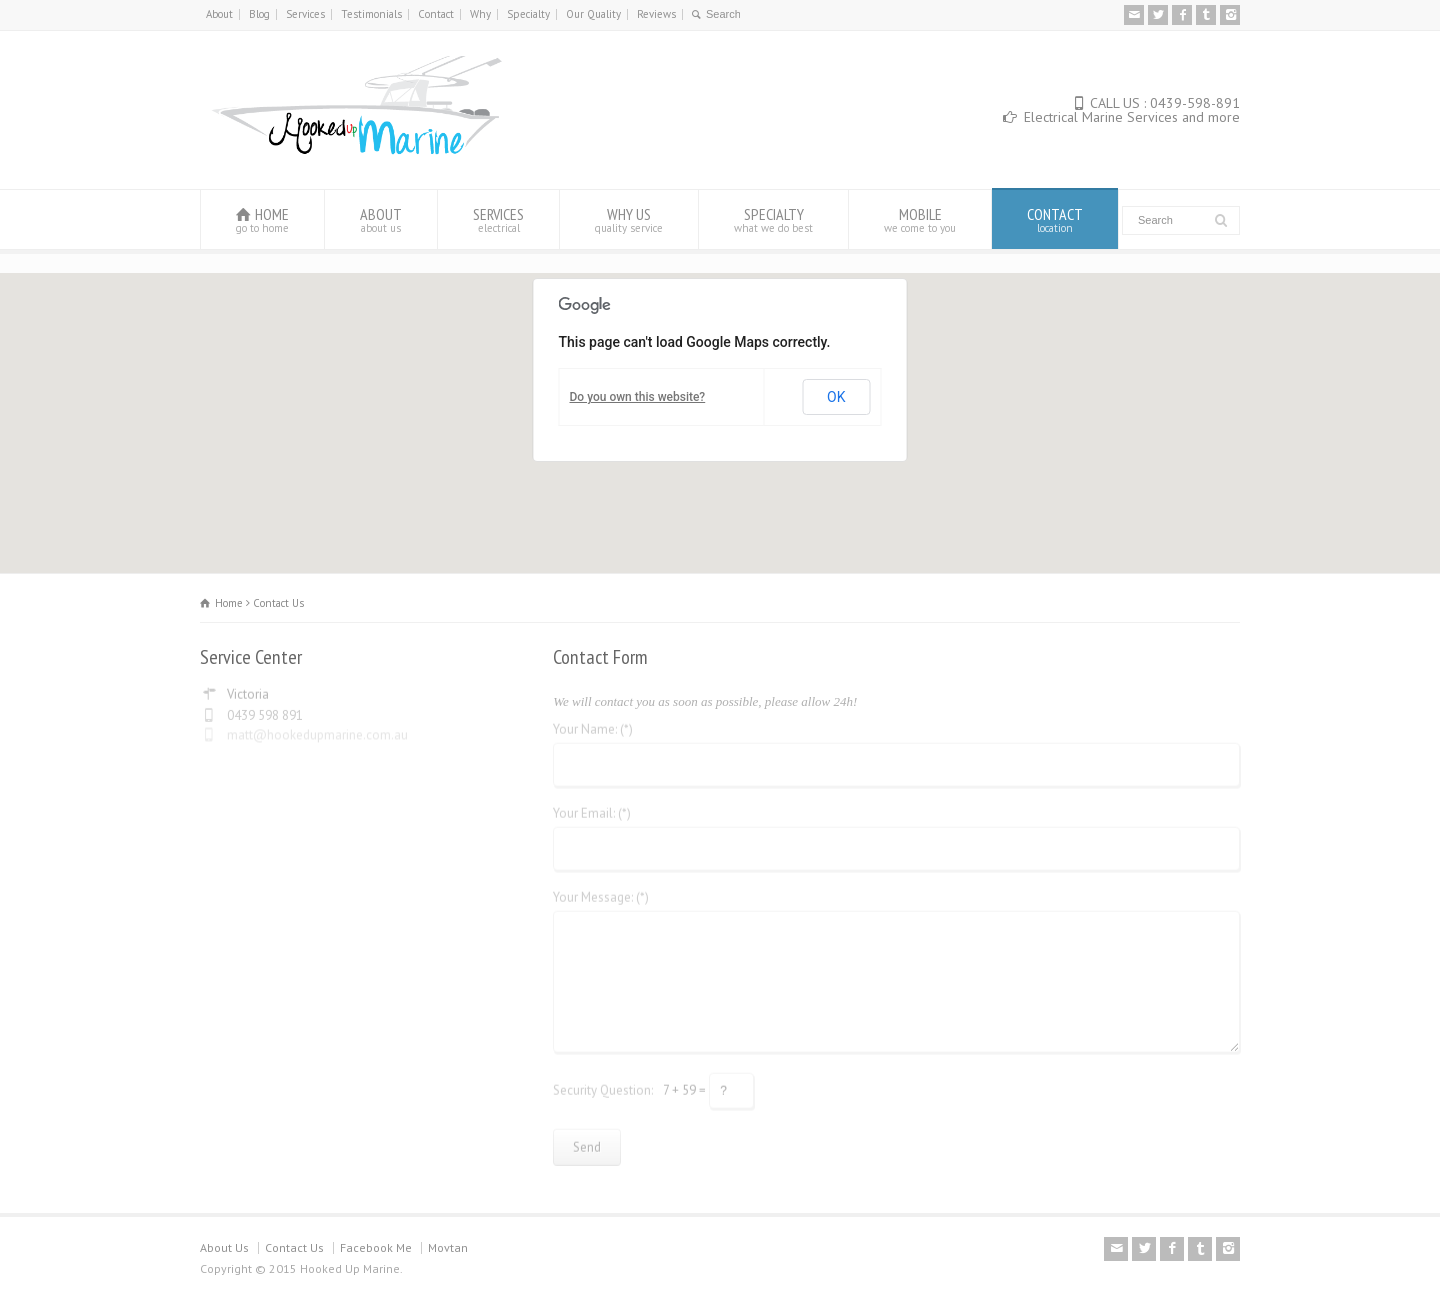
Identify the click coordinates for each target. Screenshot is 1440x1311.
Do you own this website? (638, 397)
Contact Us (294, 1247)
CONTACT (1055, 219)
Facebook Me (376, 1247)
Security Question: (603, 1083)
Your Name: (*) (593, 723)
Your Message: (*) (601, 891)
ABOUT (381, 219)
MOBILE (920, 219)
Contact (436, 14)
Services (305, 14)
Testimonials (371, 14)
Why (480, 14)
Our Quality (593, 14)
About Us (224, 1247)
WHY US (629, 219)
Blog (259, 14)
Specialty (528, 14)
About (219, 14)
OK (836, 397)
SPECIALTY (773, 219)
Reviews (656, 14)
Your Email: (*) (592, 807)
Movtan (448, 1247)
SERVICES (498, 219)
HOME (262, 219)
